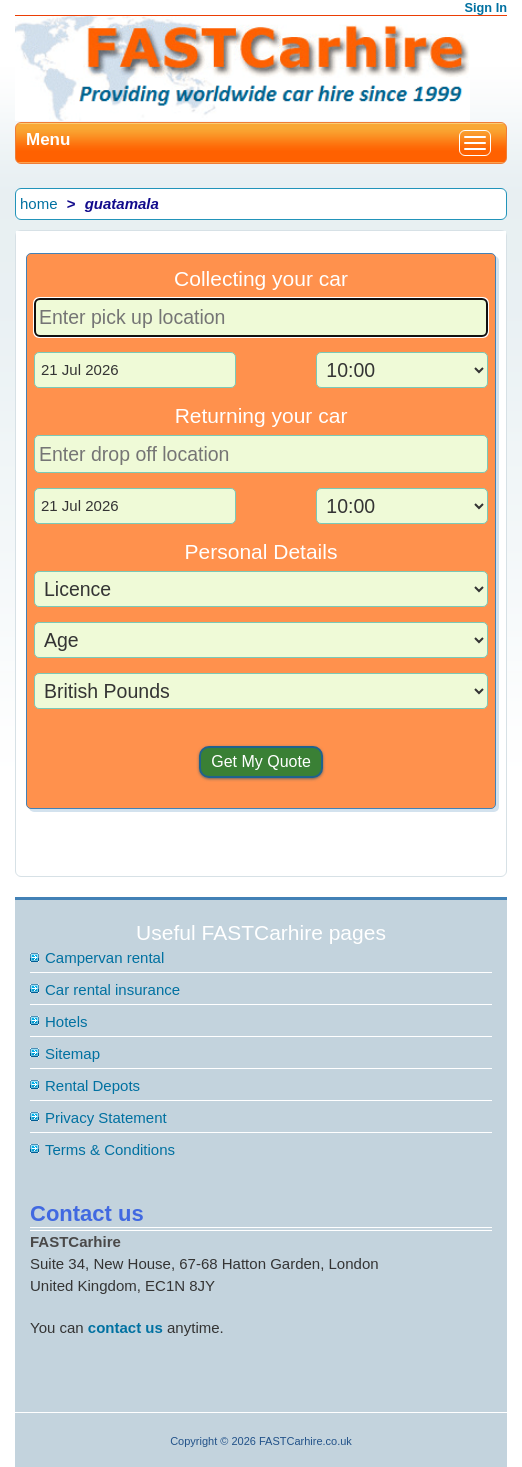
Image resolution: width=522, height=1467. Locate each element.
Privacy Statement (106, 1117)
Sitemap (72, 1053)
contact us (125, 1327)
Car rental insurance (112, 989)
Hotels (66, 1021)
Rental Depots (92, 1085)
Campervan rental (104, 957)
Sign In (486, 7)
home (39, 203)
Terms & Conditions (110, 1149)
